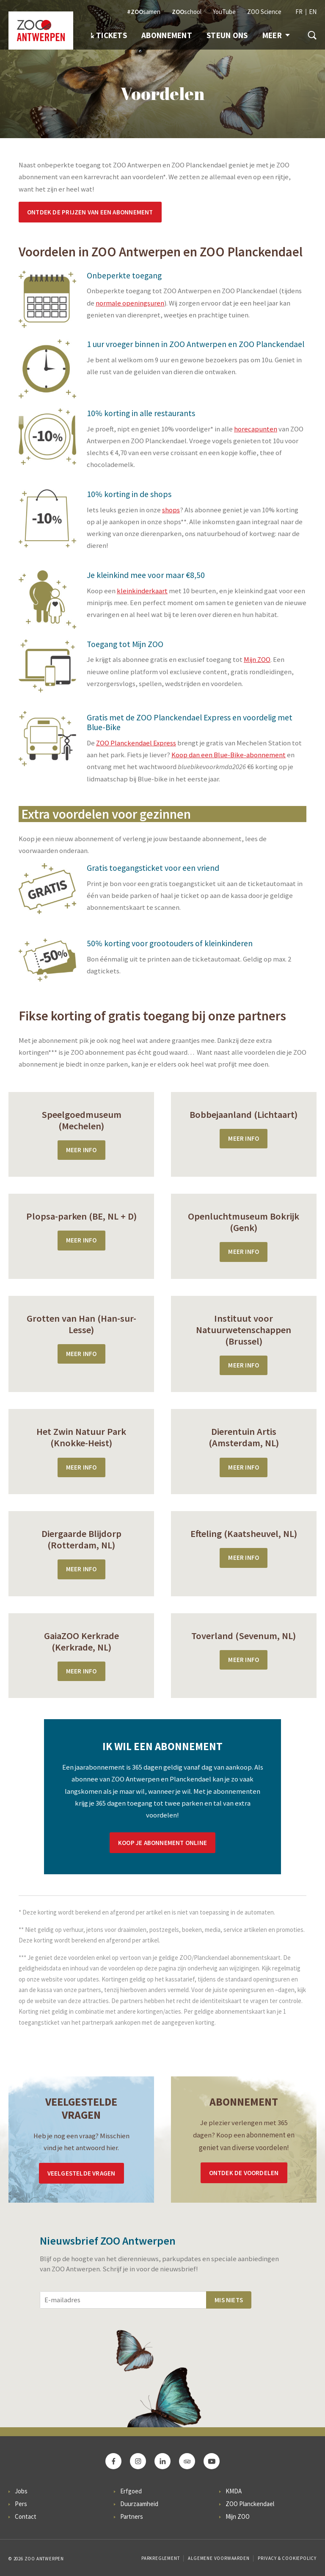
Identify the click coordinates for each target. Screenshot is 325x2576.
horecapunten (255, 429)
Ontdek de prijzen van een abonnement (90, 212)
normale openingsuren (130, 303)
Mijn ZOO (257, 659)
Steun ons (227, 35)
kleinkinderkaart (142, 590)
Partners (131, 2516)
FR (299, 12)
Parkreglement (160, 2558)
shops (171, 510)
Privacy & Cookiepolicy (287, 2558)
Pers (21, 2504)
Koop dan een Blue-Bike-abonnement (228, 754)
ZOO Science (264, 12)
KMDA (234, 2491)
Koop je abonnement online (162, 1843)
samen (143, 12)
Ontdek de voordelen (244, 2173)
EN (313, 12)
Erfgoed (131, 2491)
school (186, 12)
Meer (276, 35)
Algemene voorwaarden (218, 2558)
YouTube (224, 12)
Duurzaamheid (139, 2504)
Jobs (21, 2491)
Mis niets (229, 2300)
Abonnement (166, 35)
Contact (25, 2516)
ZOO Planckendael (250, 2504)
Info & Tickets (98, 35)
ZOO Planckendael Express (136, 743)
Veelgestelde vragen (81, 2173)
